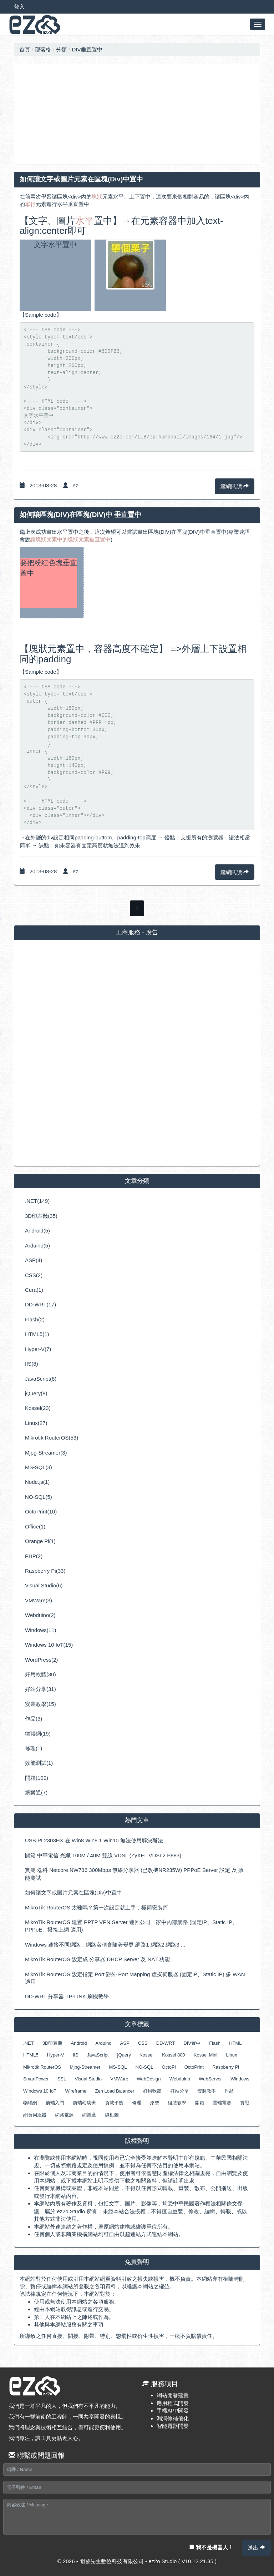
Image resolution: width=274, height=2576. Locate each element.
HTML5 (31, 2055)
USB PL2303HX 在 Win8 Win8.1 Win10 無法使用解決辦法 (94, 1840)
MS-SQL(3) (38, 1467)
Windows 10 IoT (39, 2091)
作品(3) (33, 1719)
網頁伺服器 (34, 2115)
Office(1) (35, 1526)
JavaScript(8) (40, 1379)
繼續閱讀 (234, 486)
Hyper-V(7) (38, 1349)
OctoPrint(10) (41, 1511)
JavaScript (98, 2055)
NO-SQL (144, 2067)
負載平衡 (114, 2102)
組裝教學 (177, 2102)
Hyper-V (55, 2055)
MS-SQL (118, 2067)
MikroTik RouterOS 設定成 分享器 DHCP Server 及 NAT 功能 (97, 1959)
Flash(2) (35, 1319)
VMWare (119, 2079)
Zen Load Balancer (115, 2091)
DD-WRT (165, 2043)
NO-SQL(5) (38, 1497)
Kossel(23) (38, 1408)
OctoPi (169, 2067)
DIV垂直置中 (87, 49)
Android (79, 2043)
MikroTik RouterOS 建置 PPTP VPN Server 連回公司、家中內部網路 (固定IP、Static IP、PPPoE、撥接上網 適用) (131, 1926)
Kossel (146, 2055)
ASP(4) (33, 1260)
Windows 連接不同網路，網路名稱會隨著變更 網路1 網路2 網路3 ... (105, 1945)
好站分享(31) (40, 1689)
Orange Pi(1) (40, 1541)
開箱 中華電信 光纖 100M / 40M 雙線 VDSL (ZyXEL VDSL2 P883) (103, 1855)
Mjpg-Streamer (85, 2067)
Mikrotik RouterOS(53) (51, 1438)
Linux (231, 2055)
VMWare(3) (38, 1600)
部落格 (43, 49)
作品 (229, 2091)
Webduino (179, 2079)
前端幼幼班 (84, 2102)
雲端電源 (222, 2102)
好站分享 (179, 2091)
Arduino (104, 2043)
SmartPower (36, 2079)
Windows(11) (40, 1630)
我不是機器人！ (211, 2547)
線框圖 (112, 2115)
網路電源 (64, 2115)
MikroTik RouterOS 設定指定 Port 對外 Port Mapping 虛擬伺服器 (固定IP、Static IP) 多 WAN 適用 (135, 1978)
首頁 (24, 49)
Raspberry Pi (225, 2067)
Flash (214, 2043)
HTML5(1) (37, 1334)
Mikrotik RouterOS (42, 2067)
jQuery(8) (36, 1393)
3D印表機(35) (41, 1216)
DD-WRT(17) (40, 1304)
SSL (61, 2079)
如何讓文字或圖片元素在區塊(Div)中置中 (73, 1892)
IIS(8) (31, 1364)
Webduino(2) (40, 1615)
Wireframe (75, 2091)
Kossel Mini (205, 2055)
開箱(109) (36, 1778)
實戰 (244, 2102)
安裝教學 (206, 2091)
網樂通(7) (36, 1792)
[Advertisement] (137, 114)
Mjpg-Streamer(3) (46, 1453)
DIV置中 (192, 2043)
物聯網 (30, 2102)
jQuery (124, 2055)
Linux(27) (36, 1423)
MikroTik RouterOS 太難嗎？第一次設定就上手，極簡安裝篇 (96, 1907)
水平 (118, 197)
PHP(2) (33, 1556)
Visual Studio (88, 2079)
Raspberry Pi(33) (45, 1571)
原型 (154, 2102)
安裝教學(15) (40, 1704)
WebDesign (149, 2079)
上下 (134, 197)
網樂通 (89, 2115)
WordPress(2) (41, 1660)
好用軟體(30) (40, 1674)
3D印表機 (52, 2043)
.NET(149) (37, 1201)
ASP (125, 2043)
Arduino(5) (37, 1245)
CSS (143, 2043)
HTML (235, 2043)
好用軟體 (152, 2091)
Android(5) (37, 1230)
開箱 (199, 2102)
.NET (28, 2043)
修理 (136, 2102)
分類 (61, 49)
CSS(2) (33, 1275)
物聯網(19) (38, 1734)
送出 (256, 2548)
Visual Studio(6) (44, 1585)
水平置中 (67, 532)
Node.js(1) (37, 1482)
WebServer (210, 2079)
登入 (19, 7)
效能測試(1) (39, 1763)
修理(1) (33, 1748)
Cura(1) (34, 1290)
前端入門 (55, 2102)
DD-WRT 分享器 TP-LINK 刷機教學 (67, 1996)
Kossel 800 (173, 2055)
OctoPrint (194, 2067)
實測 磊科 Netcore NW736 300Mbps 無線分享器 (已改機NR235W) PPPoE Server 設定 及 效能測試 (134, 1873)
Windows (239, 2079)
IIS (75, 2055)
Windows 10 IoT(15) (49, 1645)
